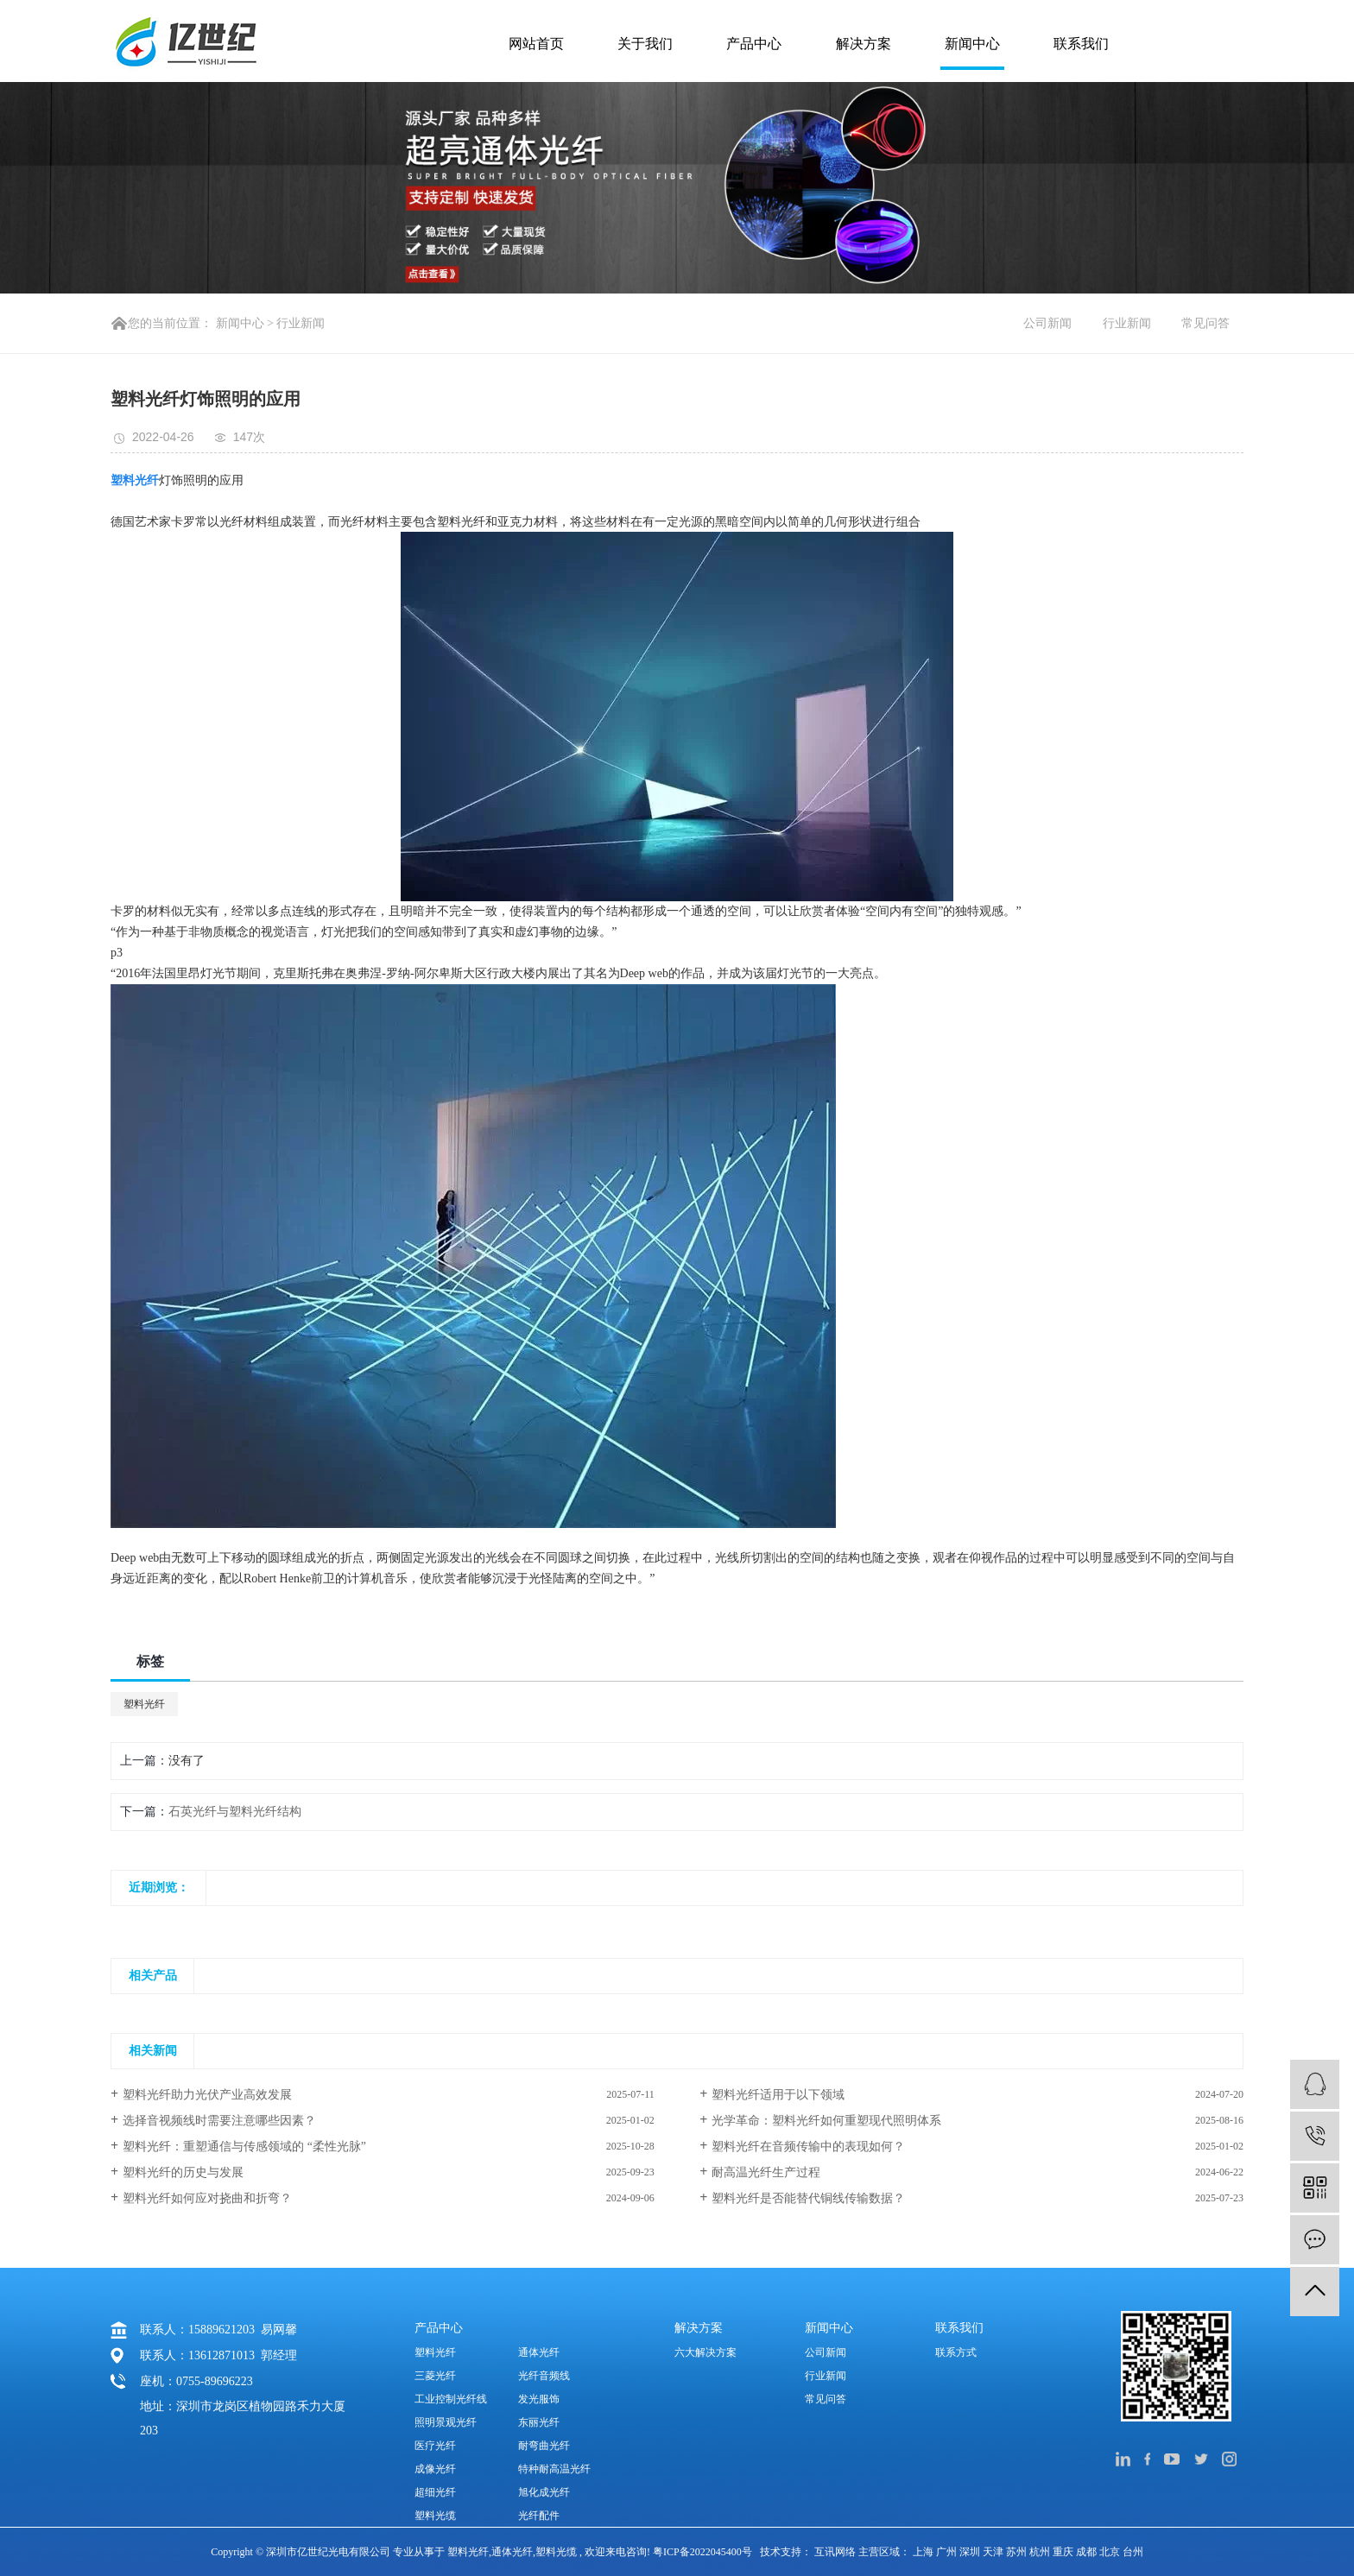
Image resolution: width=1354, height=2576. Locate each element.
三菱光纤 (435, 2376)
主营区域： (885, 2552)
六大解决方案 (705, 2352)
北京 (1111, 2552)
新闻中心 (972, 44)
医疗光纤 (435, 2445)
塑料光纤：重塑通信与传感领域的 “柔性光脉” (244, 2146)
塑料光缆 (435, 2515)
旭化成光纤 (544, 2492)
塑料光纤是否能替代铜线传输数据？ (808, 2198)
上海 (924, 2552)
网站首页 (536, 44)
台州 (1133, 2552)
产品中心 (753, 44)
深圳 (971, 2552)
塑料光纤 (144, 1704)
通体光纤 (539, 2352)
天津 (994, 2552)
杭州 (1041, 2552)
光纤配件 (539, 2515)
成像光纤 (435, 2469)
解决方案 (863, 44)
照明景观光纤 (445, 2422)
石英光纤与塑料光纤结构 (234, 1811)
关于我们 (645, 44)
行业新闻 (300, 323)
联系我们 (1081, 44)
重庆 (1064, 2552)
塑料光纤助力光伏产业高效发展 (207, 2094)
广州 (947, 2552)
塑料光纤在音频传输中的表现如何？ (808, 2146)
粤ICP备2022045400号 (702, 2552)
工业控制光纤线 (450, 2399)
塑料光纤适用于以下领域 (778, 2094)
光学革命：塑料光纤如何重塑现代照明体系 (826, 2120)
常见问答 (1205, 323)
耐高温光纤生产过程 (766, 2172)
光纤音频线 (544, 2376)
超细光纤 (435, 2492)
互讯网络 (835, 2552)
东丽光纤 (539, 2422)
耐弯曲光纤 (544, 2445)
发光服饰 (539, 2399)
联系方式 (956, 2352)
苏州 (1017, 2552)
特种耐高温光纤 (554, 2469)
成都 (1087, 2552)
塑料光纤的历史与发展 (183, 2172)
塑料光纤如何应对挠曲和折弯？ (207, 2198)
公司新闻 (1047, 323)
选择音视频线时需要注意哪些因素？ (219, 2120)
